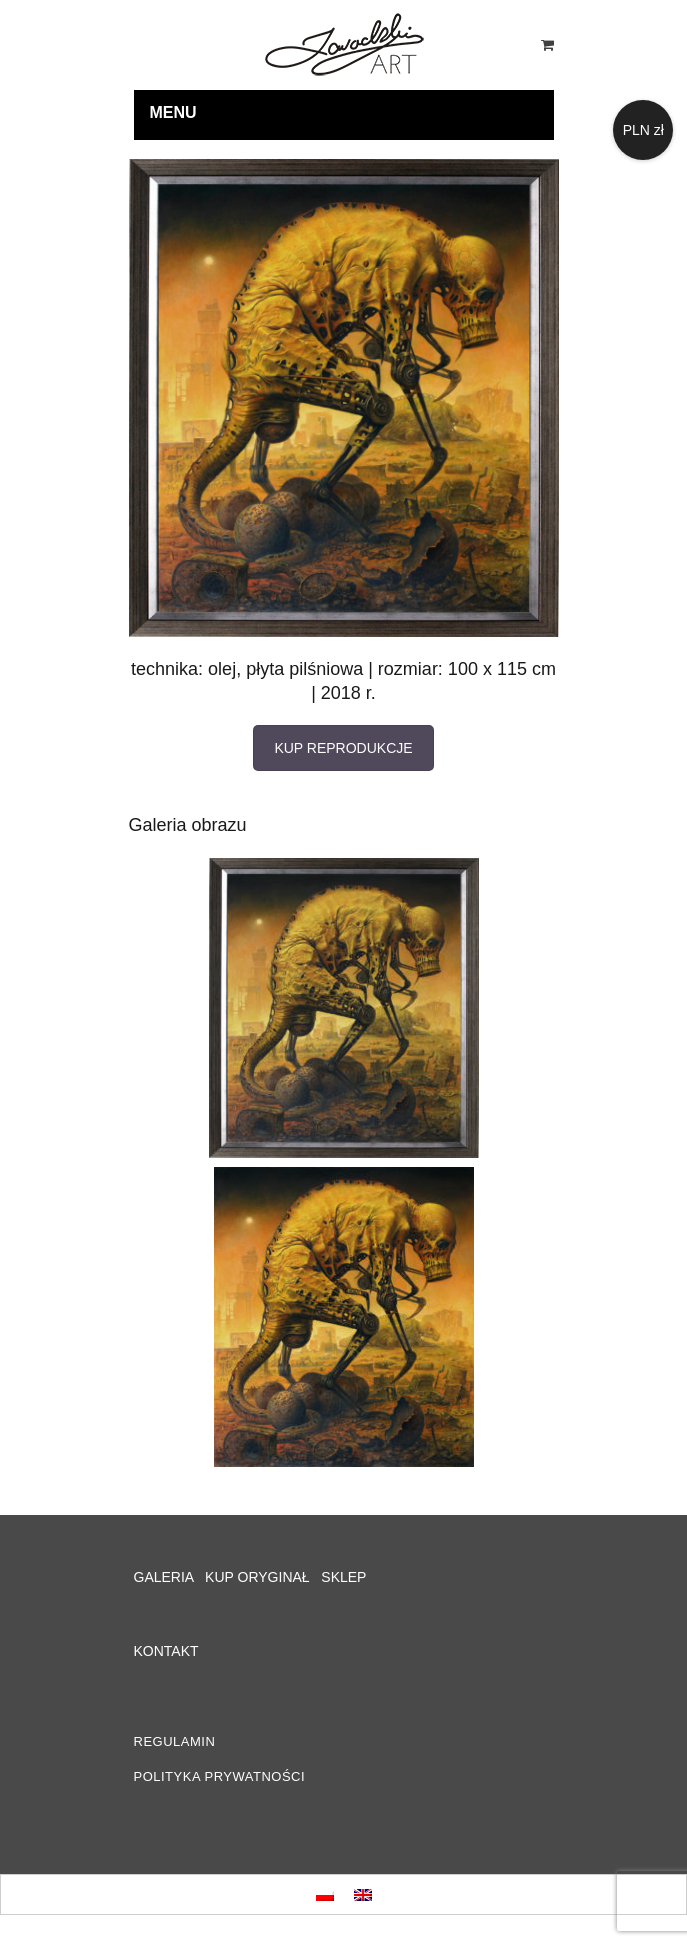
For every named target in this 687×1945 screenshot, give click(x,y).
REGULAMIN (175, 1741)
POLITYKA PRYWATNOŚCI (220, 1776)
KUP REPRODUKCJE (343, 748)
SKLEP (343, 1577)
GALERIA (164, 1577)
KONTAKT (166, 1651)
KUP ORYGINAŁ (257, 1577)
